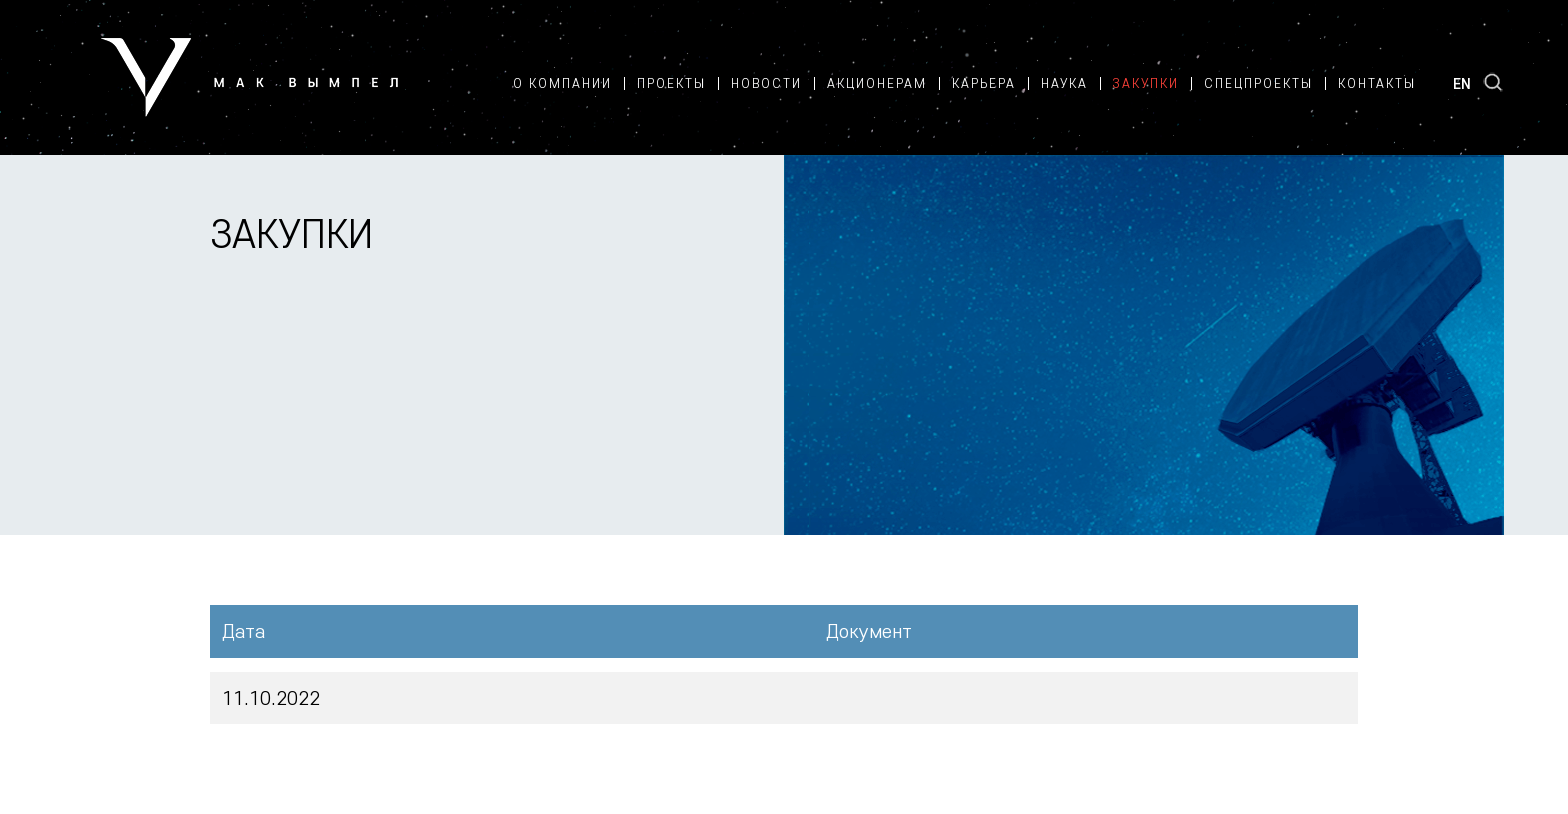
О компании (562, 83)
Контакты (1377, 83)
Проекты (671, 83)
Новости (766, 83)
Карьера (984, 83)
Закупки (1146, 83)
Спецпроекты (1258, 83)
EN (1462, 83)
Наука (1064, 83)
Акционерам (877, 83)
